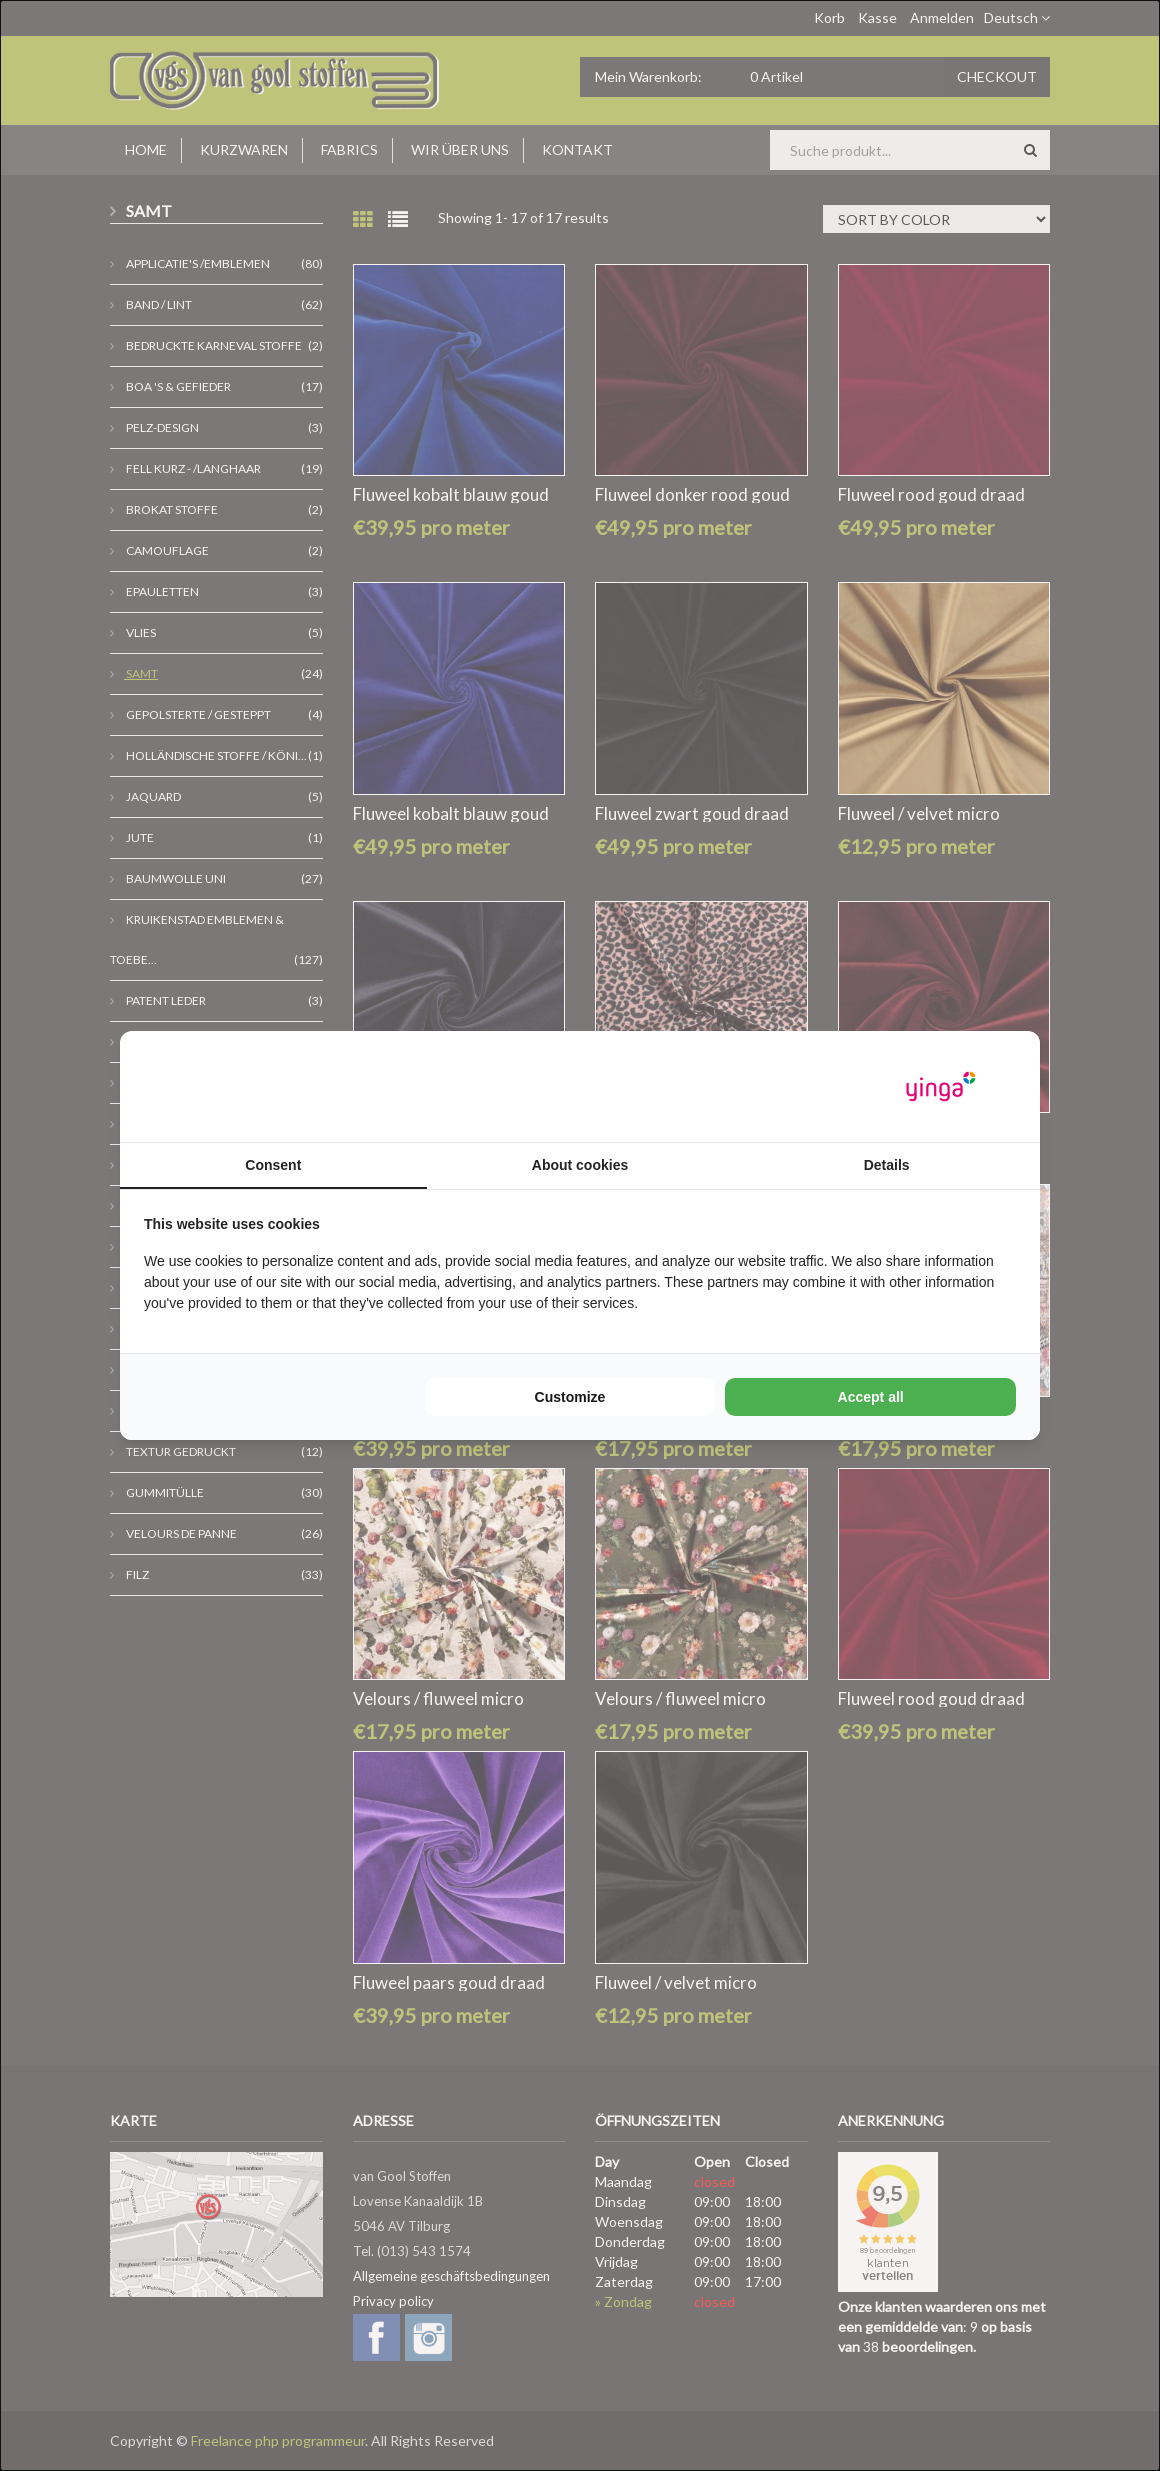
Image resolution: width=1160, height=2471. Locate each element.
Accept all (871, 1397)
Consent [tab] (273, 1165)
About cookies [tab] (580, 1165)
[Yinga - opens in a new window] (941, 1086)
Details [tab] (887, 1165)
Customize (570, 1397)
